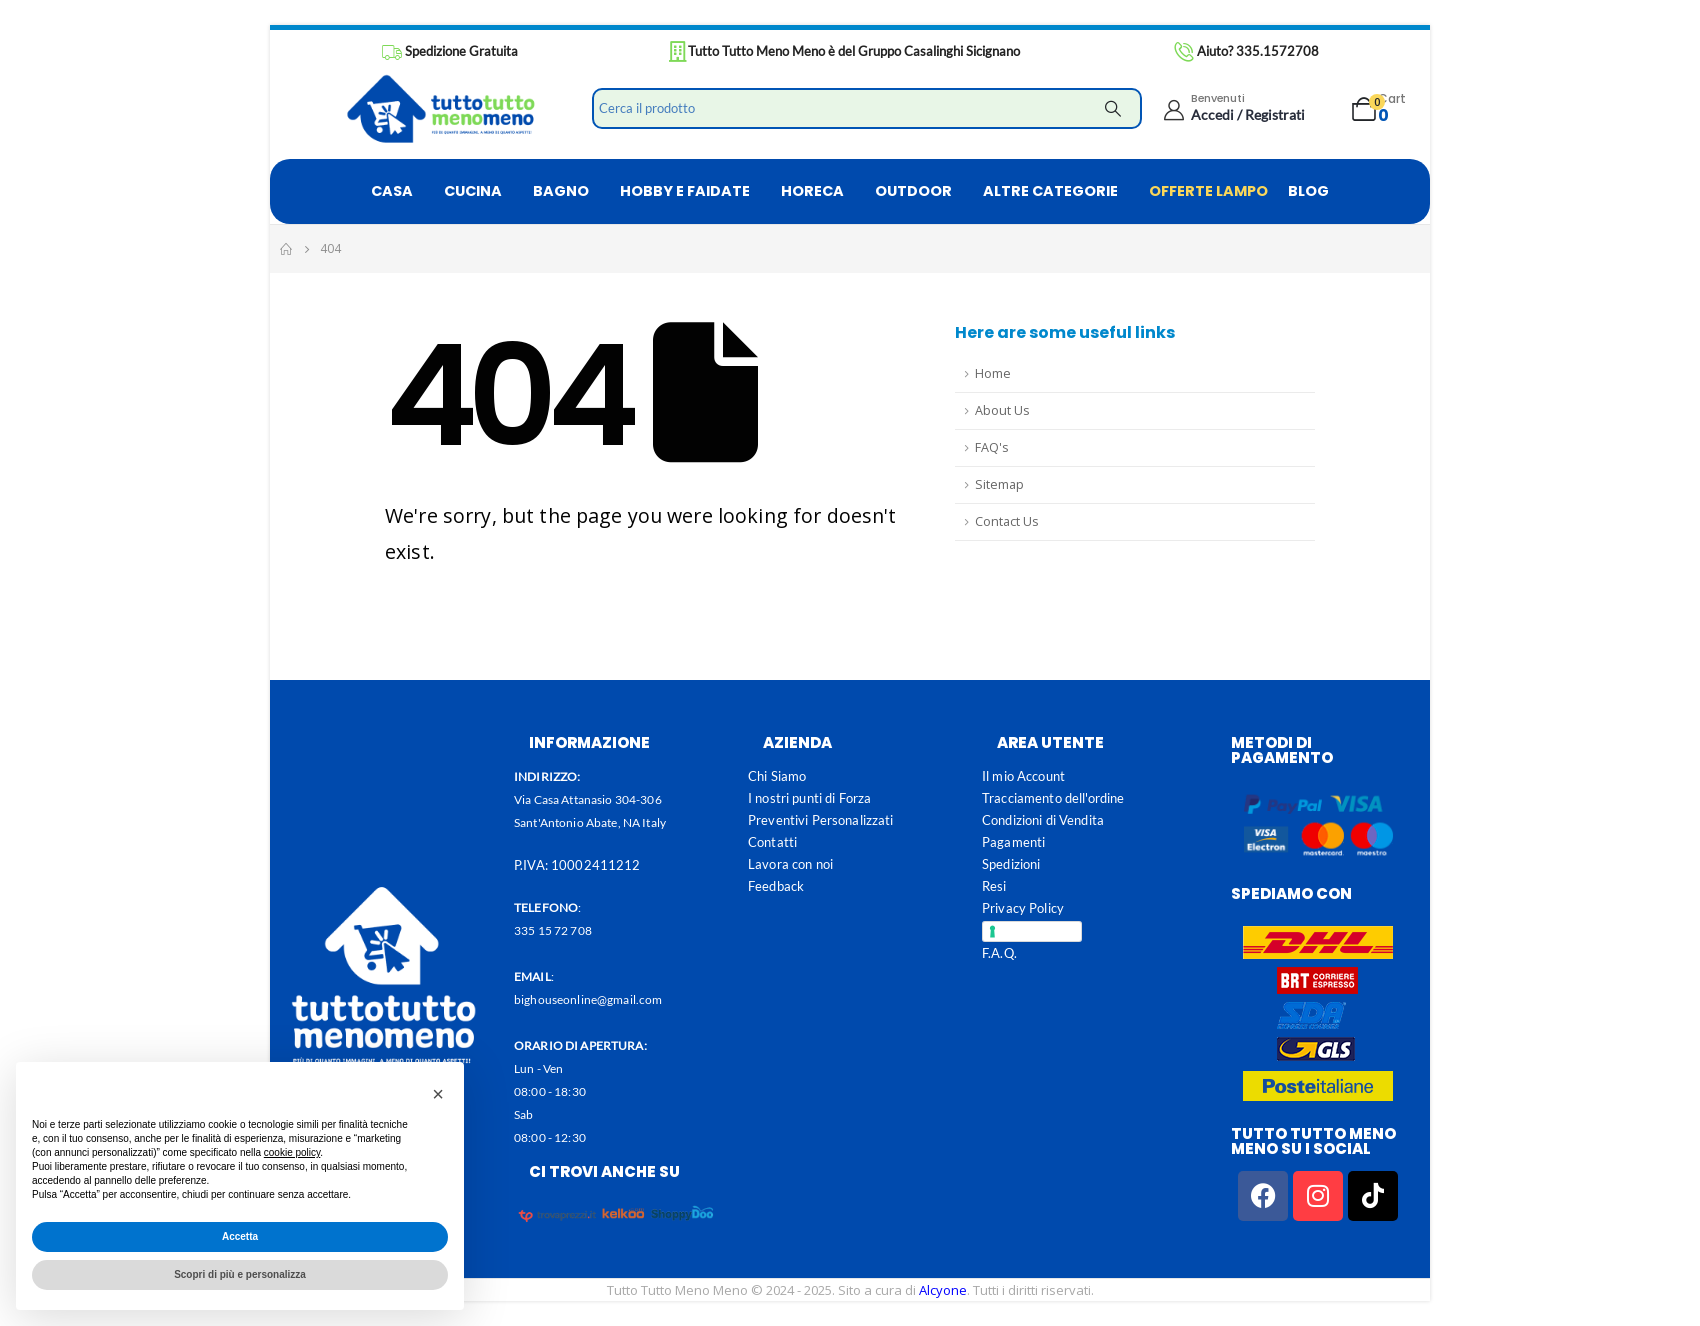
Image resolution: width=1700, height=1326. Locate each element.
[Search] (1113, 108)
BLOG (1308, 191)
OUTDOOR (913, 191)
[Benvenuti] (1233, 106)
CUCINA (473, 191)
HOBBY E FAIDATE (685, 191)
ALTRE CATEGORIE (1050, 191)
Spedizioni (1011, 864)
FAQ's (992, 447)
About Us (1002, 410)
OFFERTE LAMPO (1208, 191)
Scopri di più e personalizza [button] (240, 1274)
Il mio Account (1023, 776)
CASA (392, 191)
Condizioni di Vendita (1043, 820)
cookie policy (292, 1152)
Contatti (772, 842)
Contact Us (1007, 521)
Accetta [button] (240, 1236)
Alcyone (943, 1290)
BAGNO (561, 191)
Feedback (776, 886)
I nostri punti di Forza (809, 798)
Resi (994, 886)
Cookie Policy (1038, 931)
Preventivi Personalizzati (821, 820)
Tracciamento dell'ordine (1053, 798)
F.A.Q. (999, 953)
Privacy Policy (1023, 908)
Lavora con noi (790, 864)
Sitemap (999, 484)
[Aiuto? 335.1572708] (1245, 52)
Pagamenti (1013, 842)
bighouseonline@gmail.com (588, 999)
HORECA (812, 191)
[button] (438, 1094)
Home (993, 373)
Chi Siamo (777, 776)
